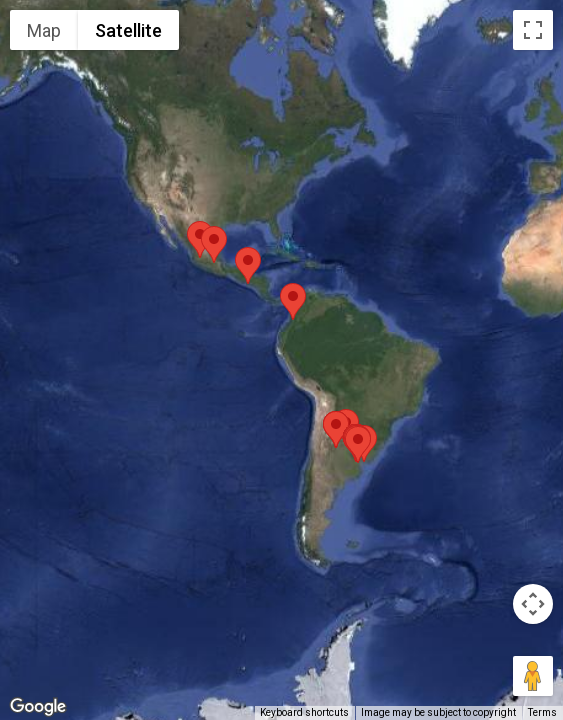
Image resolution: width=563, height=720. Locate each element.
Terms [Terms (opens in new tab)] (542, 712)
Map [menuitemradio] (44, 30)
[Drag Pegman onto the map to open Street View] (533, 676)
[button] (293, 301)
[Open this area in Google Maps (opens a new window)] (38, 707)
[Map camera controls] (533, 604)
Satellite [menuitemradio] (128, 30)
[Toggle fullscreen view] (533, 30)
